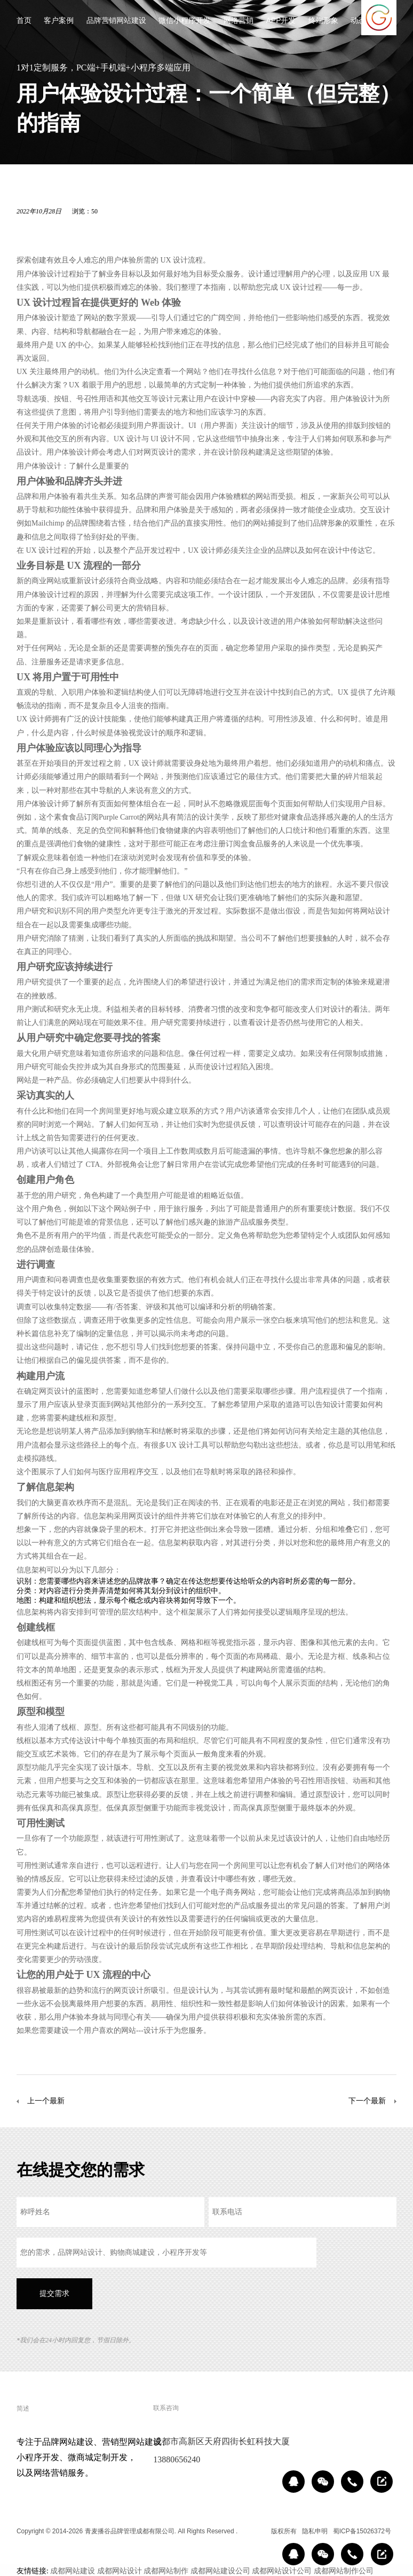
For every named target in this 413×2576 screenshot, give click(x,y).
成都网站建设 (72, 2570)
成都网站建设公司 (220, 2570)
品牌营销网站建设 (116, 21)
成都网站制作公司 (344, 2570)
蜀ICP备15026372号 (362, 2531)
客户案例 (59, 21)
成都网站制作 (166, 2570)
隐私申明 (315, 2531)
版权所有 (284, 2531)
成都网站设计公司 (282, 2570)
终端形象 (323, 21)
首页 (24, 21)
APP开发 (281, 21)
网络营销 (238, 21)
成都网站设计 (119, 2570)
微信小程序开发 (184, 21)
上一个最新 (46, 2100)
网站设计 (375, 911)
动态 (358, 21)
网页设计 (158, 452)
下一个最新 (367, 2100)
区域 (257, 2531)
